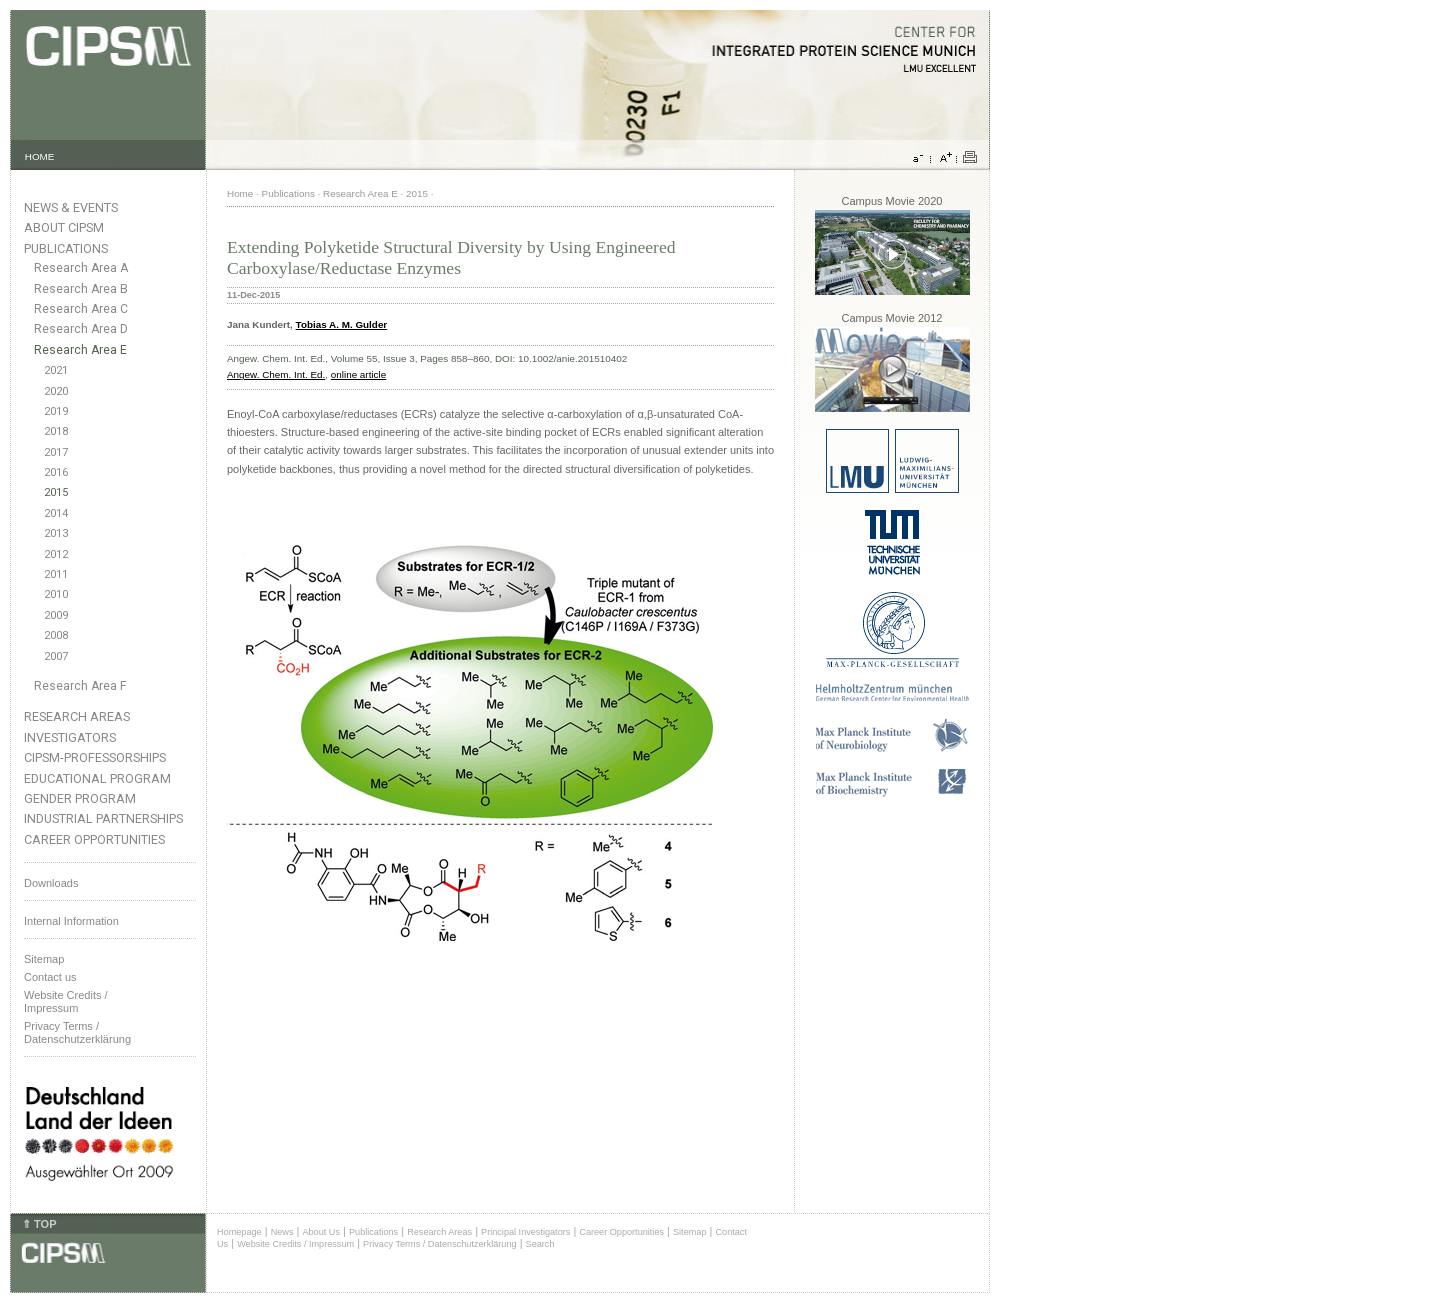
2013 (56, 533)
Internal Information (71, 921)
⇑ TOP (39, 1224)
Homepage (239, 1232)
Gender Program (80, 798)
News (282, 1232)
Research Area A (81, 268)
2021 (56, 370)
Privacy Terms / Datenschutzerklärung (77, 1032)
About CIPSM (64, 227)
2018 (56, 431)
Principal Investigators (525, 1232)
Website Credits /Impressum (66, 1001)
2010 (56, 594)
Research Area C (81, 309)
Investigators (70, 737)
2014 (56, 513)
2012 (56, 554)
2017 (56, 452)
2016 (56, 472)
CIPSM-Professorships (95, 757)
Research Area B (81, 289)
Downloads (51, 883)
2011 (56, 574)
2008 (56, 635)
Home (240, 193)
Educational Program (97, 778)
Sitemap (44, 959)
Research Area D (81, 329)
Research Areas (77, 716)
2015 (56, 492)
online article (358, 374)
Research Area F (80, 686)
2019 (56, 411)
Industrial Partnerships (103, 818)
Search (540, 1244)
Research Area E (80, 350)
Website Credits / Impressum (295, 1244)
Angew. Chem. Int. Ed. (276, 374)
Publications (66, 248)
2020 (56, 391)
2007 (56, 656)
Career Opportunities (94, 839)
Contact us (50, 977)
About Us (321, 1232)
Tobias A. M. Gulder (342, 324)
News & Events (71, 207)
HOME (40, 156)
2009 (56, 615)
